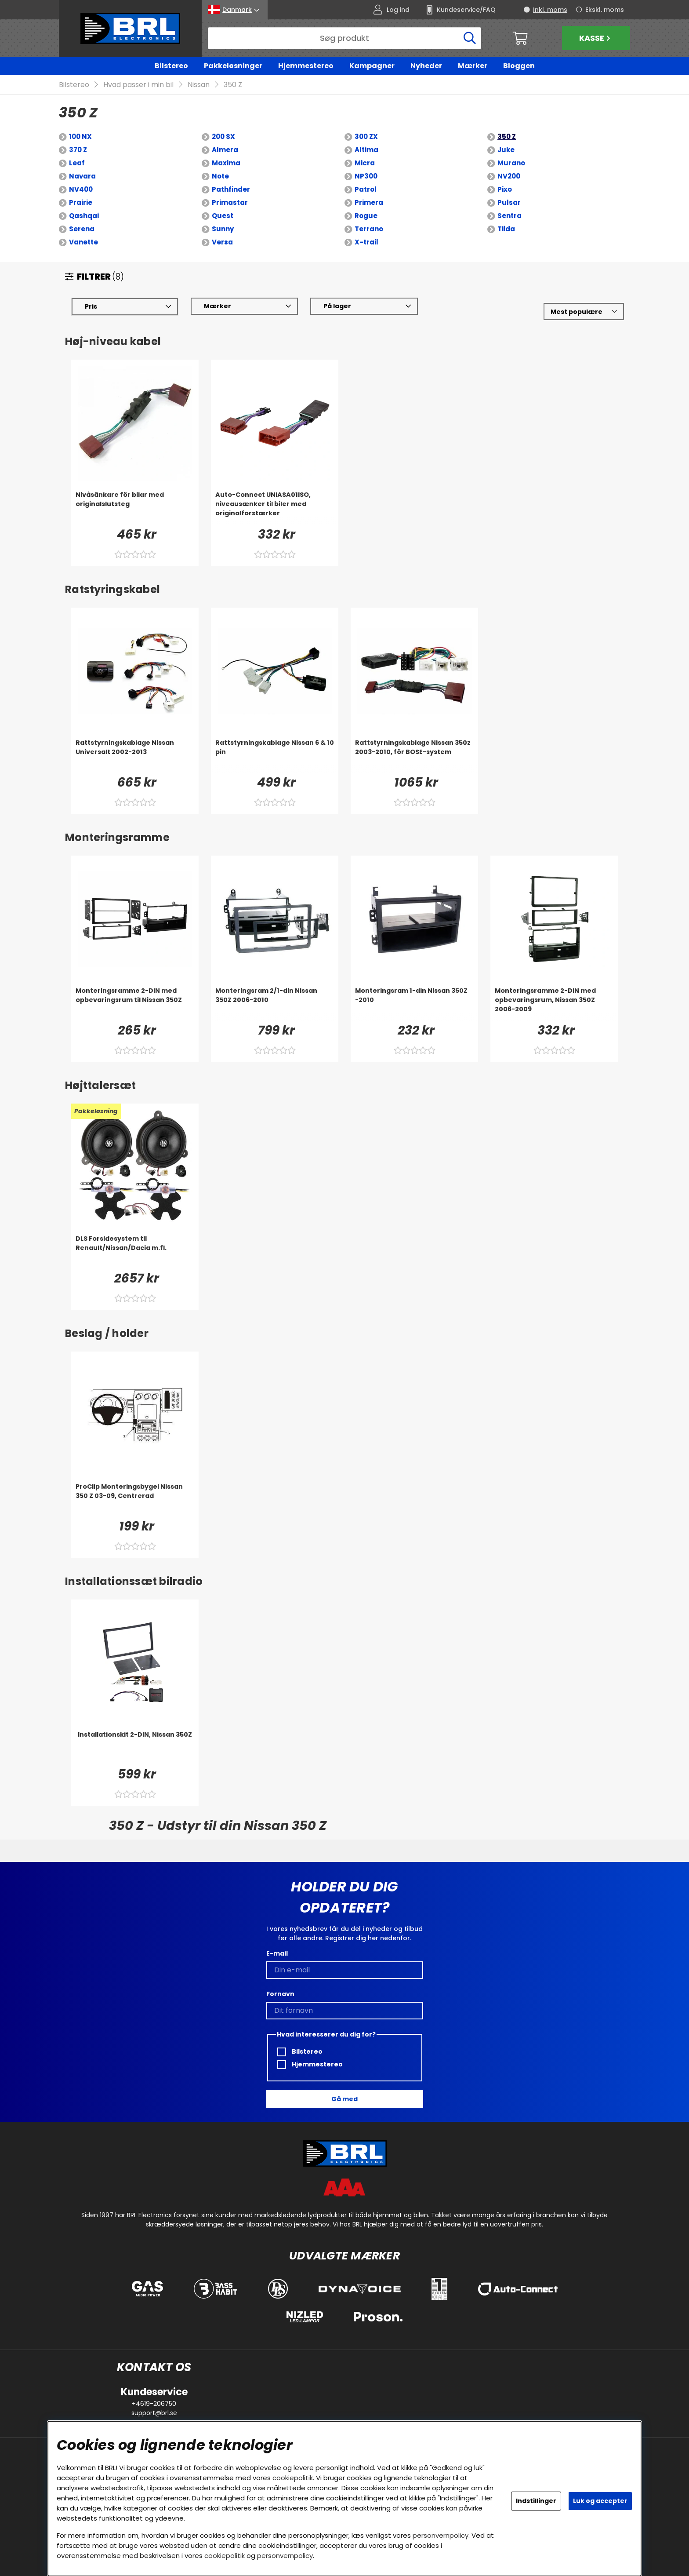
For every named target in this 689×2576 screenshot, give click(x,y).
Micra (365, 163)
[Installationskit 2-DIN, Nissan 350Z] (135, 1748)
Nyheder (426, 66)
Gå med (344, 2099)
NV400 (81, 189)
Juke (506, 150)
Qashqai (84, 216)
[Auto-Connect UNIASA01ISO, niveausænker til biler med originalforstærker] (274, 508)
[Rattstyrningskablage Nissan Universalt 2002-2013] (135, 756)
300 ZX (366, 137)
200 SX (223, 137)
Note (220, 176)
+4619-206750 (154, 2403)
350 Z (233, 85)
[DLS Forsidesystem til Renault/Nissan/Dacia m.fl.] (135, 1252)
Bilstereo (171, 66)
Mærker (472, 66)
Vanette (83, 242)
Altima (366, 150)
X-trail (366, 242)
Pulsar (509, 203)
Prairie (80, 203)
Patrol (366, 189)
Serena (81, 229)
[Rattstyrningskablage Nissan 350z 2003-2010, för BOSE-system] (414, 756)
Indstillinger (536, 2500)
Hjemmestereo (306, 66)
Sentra (509, 216)
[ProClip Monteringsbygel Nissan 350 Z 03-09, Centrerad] (135, 1500)
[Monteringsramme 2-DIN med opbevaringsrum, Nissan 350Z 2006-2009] (554, 1004)
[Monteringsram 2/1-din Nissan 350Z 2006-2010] (274, 1004)
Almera (225, 150)
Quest (222, 216)
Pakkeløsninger (233, 66)
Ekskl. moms (604, 9)
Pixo (504, 189)
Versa (222, 242)
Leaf (77, 163)
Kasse (596, 38)
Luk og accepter (600, 2500)
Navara (82, 176)
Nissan (199, 85)
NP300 (366, 176)
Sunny (223, 229)
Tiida (506, 229)
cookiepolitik (292, 2477)
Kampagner (372, 66)
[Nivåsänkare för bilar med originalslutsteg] (135, 508)
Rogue (366, 216)
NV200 (508, 176)
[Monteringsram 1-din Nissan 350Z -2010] (414, 1004)
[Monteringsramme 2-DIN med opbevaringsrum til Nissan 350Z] (135, 1004)
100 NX (80, 137)
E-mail (277, 1953)
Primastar (230, 203)
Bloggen (519, 66)
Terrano (369, 229)
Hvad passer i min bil (138, 85)
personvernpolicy (440, 2535)
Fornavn (280, 1993)
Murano (511, 163)
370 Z (78, 150)
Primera (369, 203)
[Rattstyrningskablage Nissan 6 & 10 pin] (274, 756)
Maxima (226, 163)
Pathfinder (231, 189)
